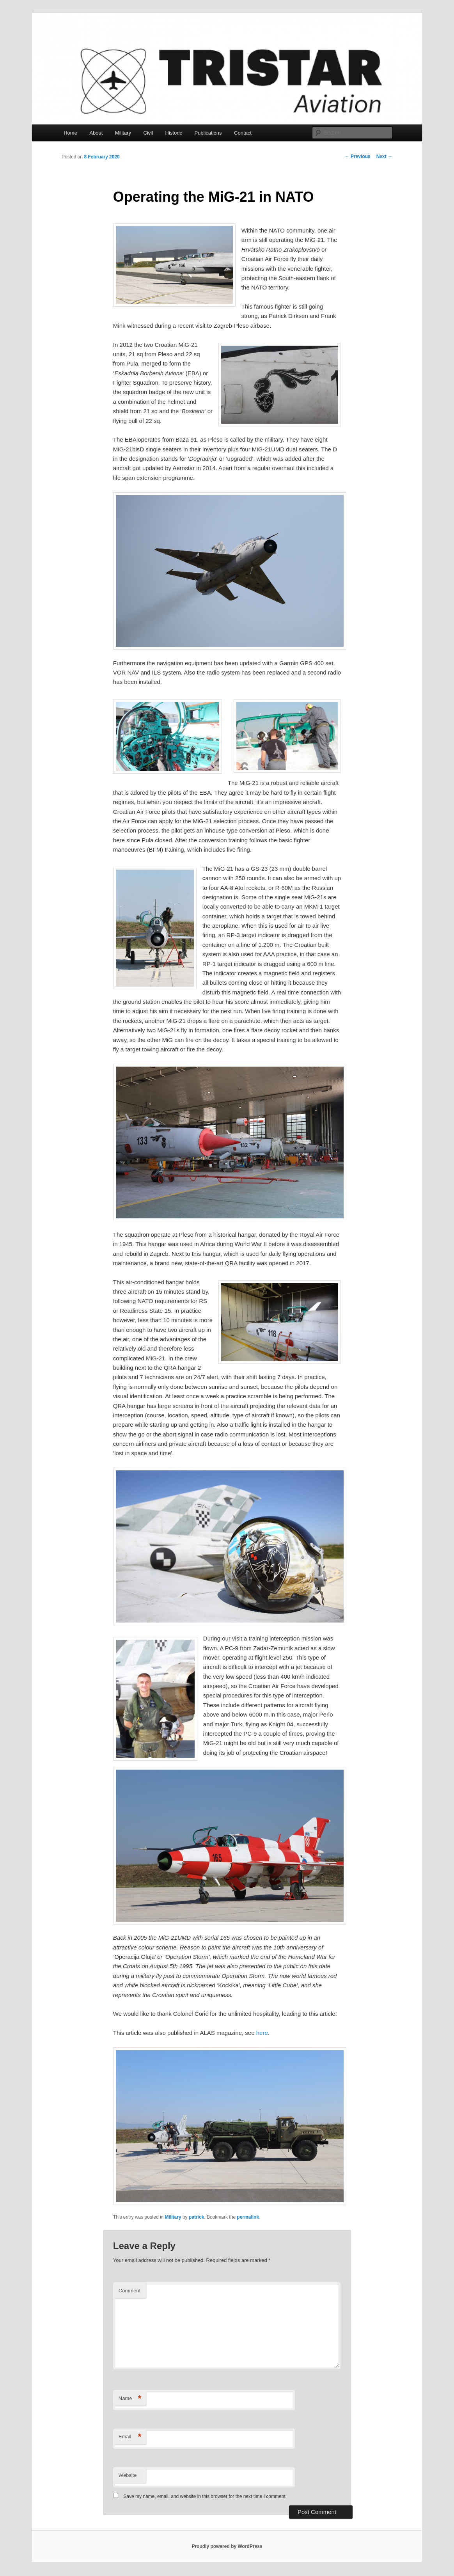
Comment (129, 2291)
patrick (196, 2217)
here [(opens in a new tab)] (262, 2032)
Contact (243, 133)
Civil (148, 133)
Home (70, 133)
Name (130, 2398)
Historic (173, 133)
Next (384, 156)
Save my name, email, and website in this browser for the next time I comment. (205, 2496)
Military (123, 133)
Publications (208, 133)
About (96, 133)
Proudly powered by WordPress (227, 2546)
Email (130, 2437)
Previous (358, 156)
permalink (248, 2217)
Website (128, 2475)
